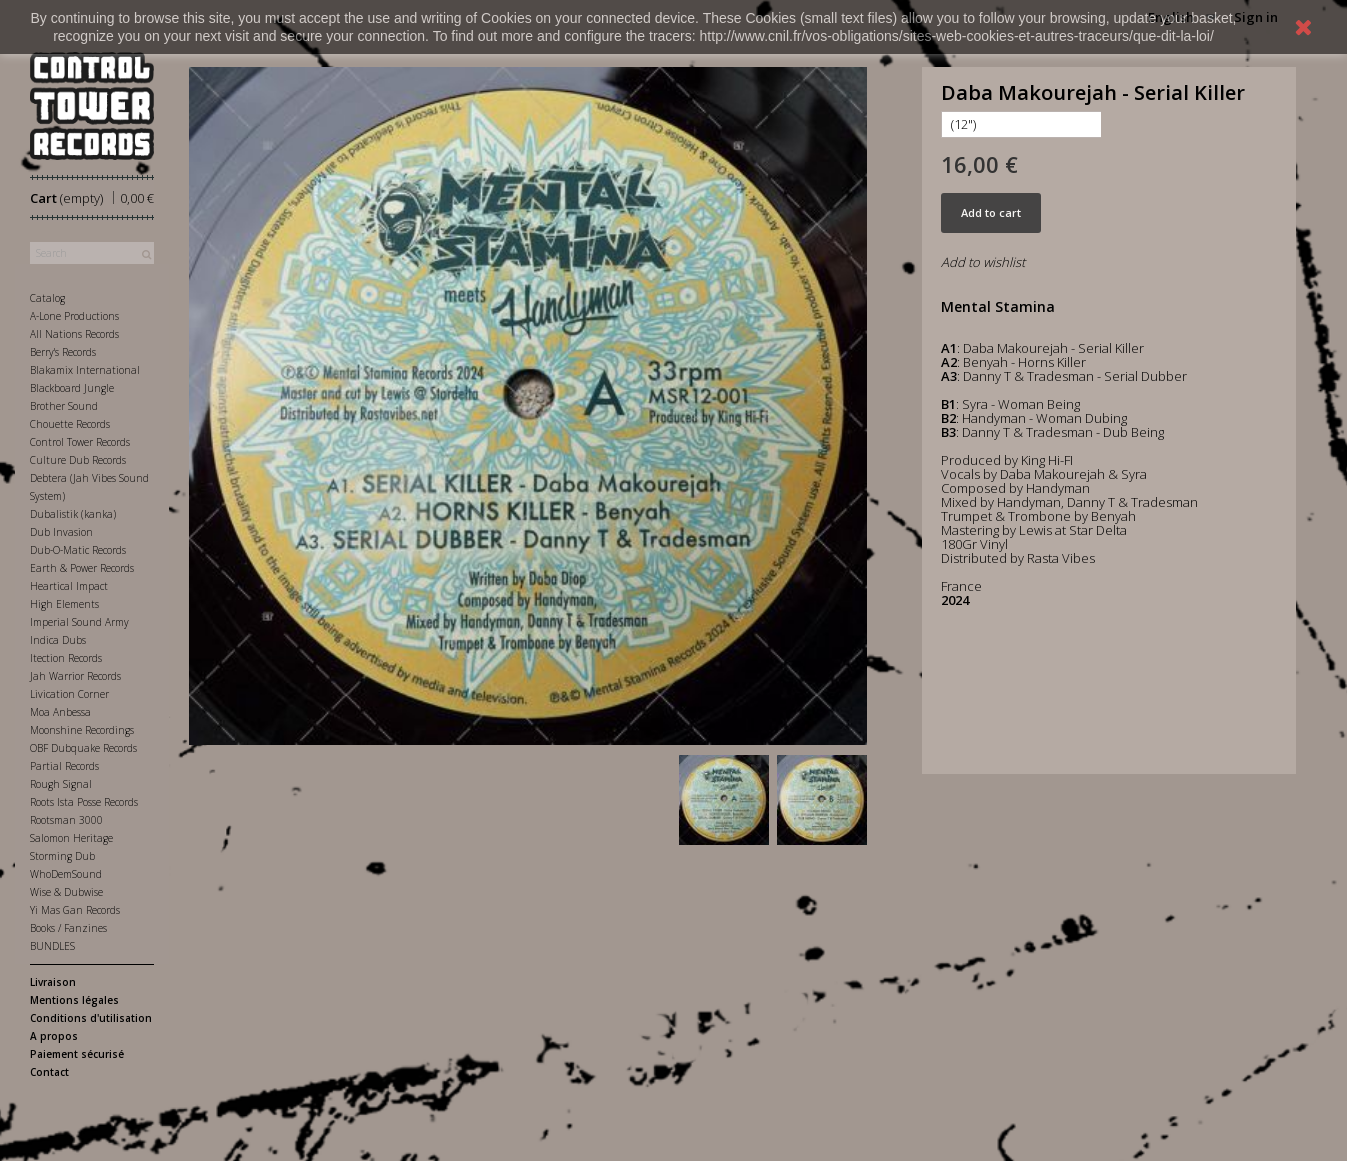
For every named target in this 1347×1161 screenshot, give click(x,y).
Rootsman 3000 (66, 820)
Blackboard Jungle (72, 388)
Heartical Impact (69, 586)
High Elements (64, 604)
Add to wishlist (983, 262)
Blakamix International (85, 370)
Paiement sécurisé (77, 1054)
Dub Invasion (61, 532)
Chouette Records (70, 424)
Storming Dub (62, 856)
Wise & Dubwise (66, 892)
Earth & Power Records (82, 568)
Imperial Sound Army (79, 622)
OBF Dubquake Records (83, 748)
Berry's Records (63, 352)
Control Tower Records (80, 442)
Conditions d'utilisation (91, 1018)
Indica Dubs (58, 640)
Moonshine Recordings (82, 730)
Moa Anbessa (60, 712)
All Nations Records (74, 334)
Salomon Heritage (71, 838)
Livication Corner (69, 694)
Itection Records (66, 658)
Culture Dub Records (78, 460)
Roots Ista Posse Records (84, 802)
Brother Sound (64, 406)
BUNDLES (52, 946)
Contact (49, 1072)
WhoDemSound (66, 874)
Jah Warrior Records (75, 676)
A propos (54, 1036)
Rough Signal (61, 784)
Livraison (53, 982)
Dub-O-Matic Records (78, 550)
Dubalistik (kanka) (73, 514)
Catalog (47, 298)
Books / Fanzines (68, 928)
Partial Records (64, 766)
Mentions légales (74, 1000)
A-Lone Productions (74, 316)
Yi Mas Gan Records (75, 910)
